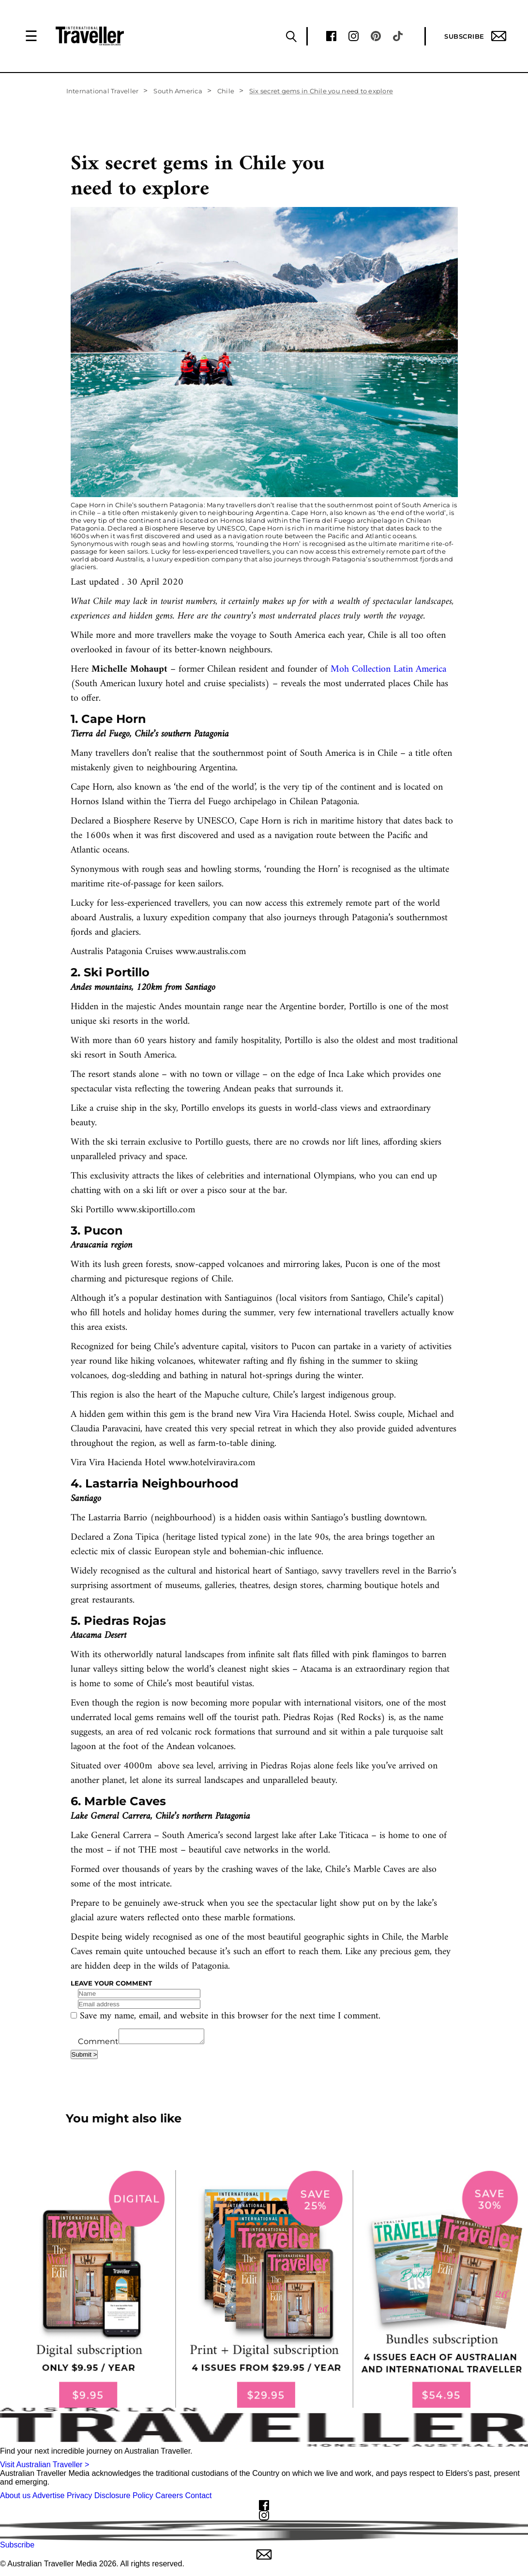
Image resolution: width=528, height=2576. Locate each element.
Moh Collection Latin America (388, 669)
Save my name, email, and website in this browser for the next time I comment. (230, 2016)
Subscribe (475, 36)
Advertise (48, 2498)
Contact (198, 2498)
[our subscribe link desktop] (264, 2292)
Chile (225, 91)
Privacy (79, 2498)
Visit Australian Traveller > (44, 2467)
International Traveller (102, 91)
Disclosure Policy (123, 2498)
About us (15, 2498)
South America (177, 91)
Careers (169, 2498)
